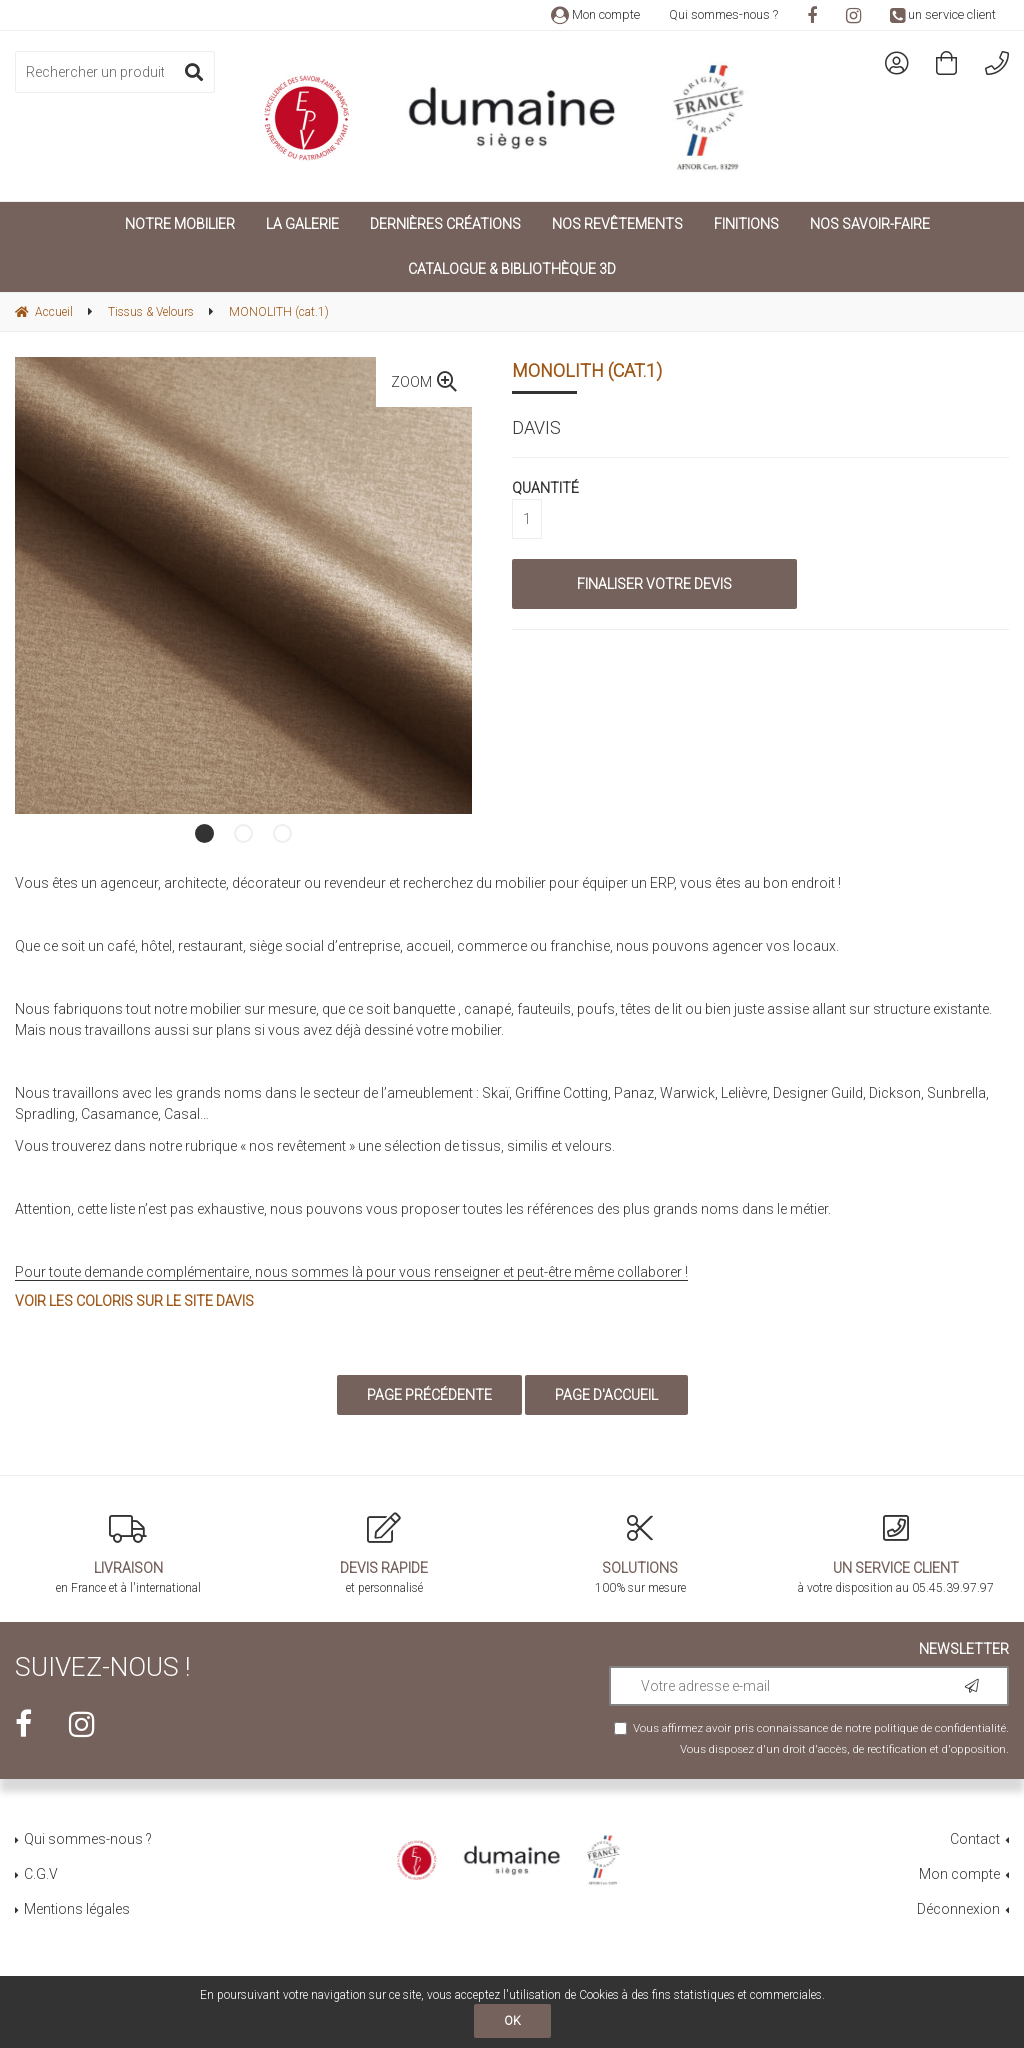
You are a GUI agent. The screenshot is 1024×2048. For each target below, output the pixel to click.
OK (512, 2021)
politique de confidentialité (940, 1728)
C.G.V (41, 1874)
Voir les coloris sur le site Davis (134, 1301)
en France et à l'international (128, 1554)
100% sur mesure (640, 1554)
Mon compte (595, 14)
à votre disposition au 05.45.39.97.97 (896, 1554)
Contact (975, 1839)
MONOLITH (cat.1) (587, 370)
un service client (943, 14)
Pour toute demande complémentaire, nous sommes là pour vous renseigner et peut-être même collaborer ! (351, 1272)
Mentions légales (77, 1909)
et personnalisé (384, 1554)
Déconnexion (958, 1909)
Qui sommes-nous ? (723, 14)
